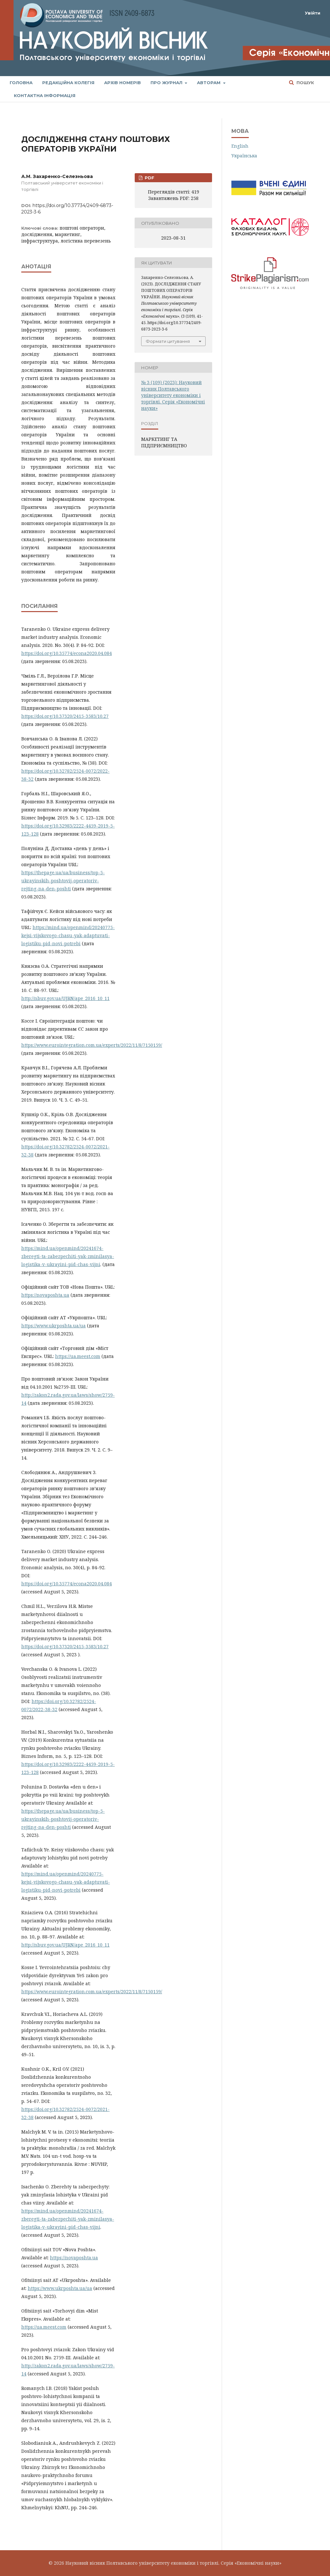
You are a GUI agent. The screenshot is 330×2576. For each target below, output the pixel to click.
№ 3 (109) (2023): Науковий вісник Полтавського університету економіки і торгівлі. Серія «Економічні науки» (173, 395)
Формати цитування (168, 341)
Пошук (304, 82)
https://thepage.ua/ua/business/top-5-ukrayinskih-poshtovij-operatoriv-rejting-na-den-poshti (63, 880)
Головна (21, 82)
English (239, 146)
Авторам (209, 82)
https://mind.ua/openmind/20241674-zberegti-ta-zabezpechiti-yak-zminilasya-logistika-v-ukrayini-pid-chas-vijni (67, 1256)
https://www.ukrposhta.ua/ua (53, 1326)
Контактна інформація (44, 95)
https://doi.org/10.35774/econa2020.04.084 (66, 653)
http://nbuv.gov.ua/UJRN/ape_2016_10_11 (65, 998)
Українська (244, 156)
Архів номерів (122, 82)
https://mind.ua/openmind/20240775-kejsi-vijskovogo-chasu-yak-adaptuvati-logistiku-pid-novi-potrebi (68, 935)
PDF (148, 177)
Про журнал (167, 82)
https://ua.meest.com (77, 1356)
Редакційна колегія (68, 82)
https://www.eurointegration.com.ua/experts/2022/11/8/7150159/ (91, 1045)
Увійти (312, 12)
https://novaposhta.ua (45, 1295)
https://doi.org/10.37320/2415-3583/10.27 (65, 716)
